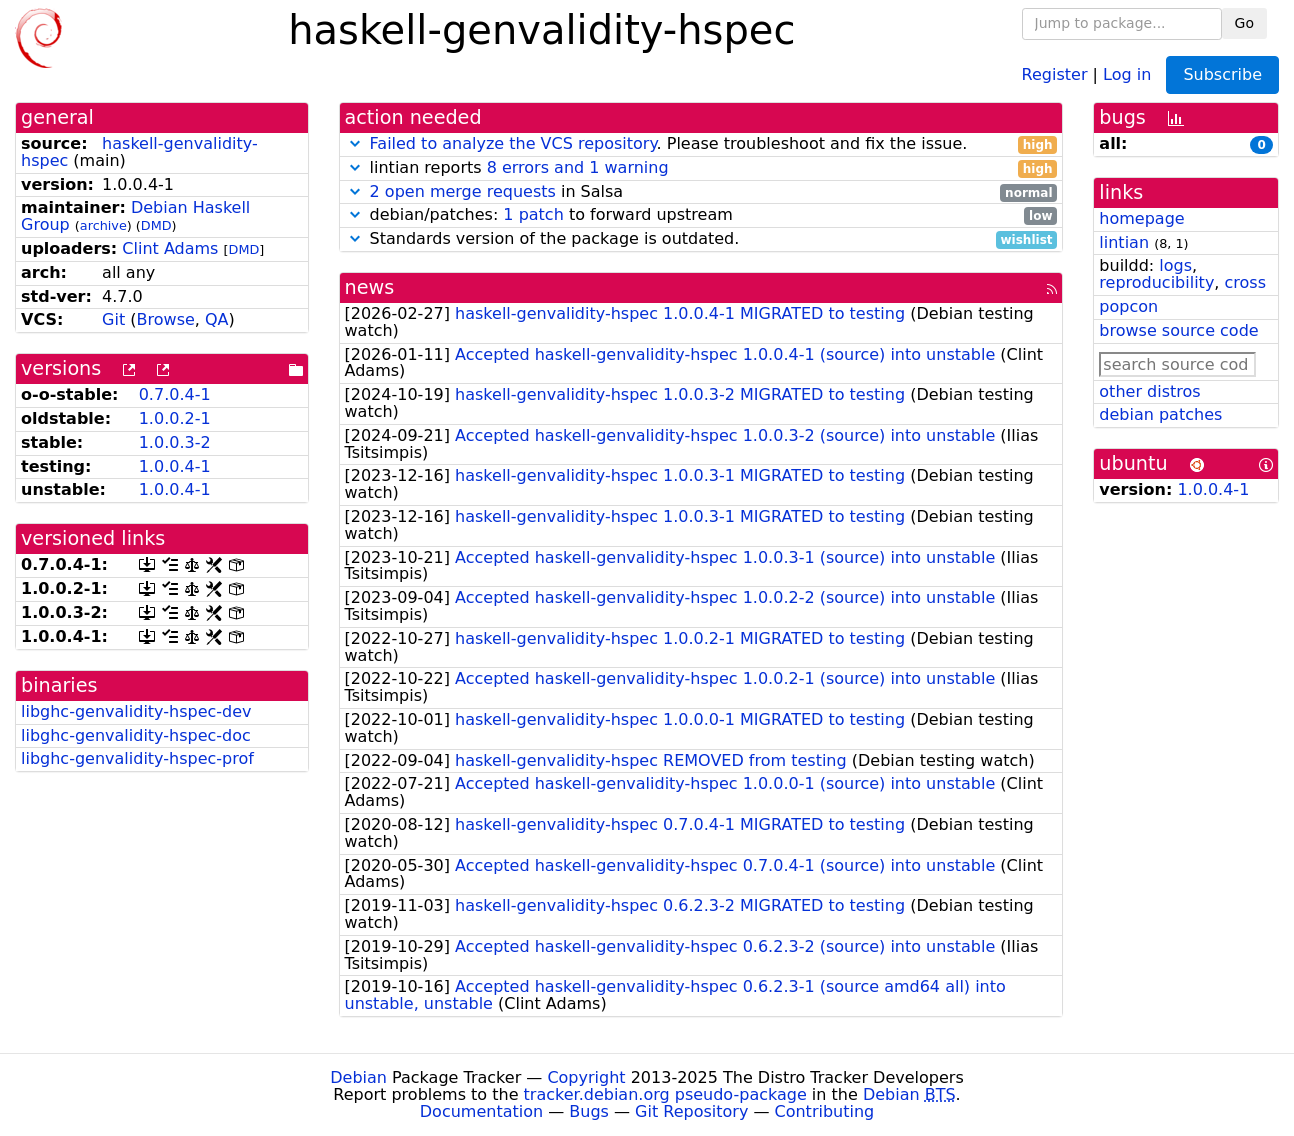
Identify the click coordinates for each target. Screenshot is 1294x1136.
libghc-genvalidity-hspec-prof (137, 758)
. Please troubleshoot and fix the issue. (701, 144)
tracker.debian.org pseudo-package (665, 1094)
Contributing (825, 1111)
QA (217, 319)
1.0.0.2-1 (175, 418)
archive (103, 225)
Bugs (589, 1111)
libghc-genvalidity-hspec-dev (136, 711)
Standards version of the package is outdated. (701, 239)
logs (1175, 265)
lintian (1124, 242)
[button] (355, 143)
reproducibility (1156, 282)
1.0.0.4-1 (175, 466)
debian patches (1160, 414)
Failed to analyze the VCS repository (513, 143)
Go (1244, 23)
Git (113, 319)
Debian (358, 1077)
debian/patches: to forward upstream (701, 215)
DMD (156, 225)
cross (1245, 282)
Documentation (481, 1111)
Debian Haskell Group (135, 216)
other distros (1149, 391)
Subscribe (1222, 74)
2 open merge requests (463, 191)
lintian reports (701, 168)
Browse (166, 319)
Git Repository (691, 1111)
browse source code (1178, 330)
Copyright (586, 1077)
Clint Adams (170, 248)
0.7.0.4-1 (175, 394)
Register (1055, 73)
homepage (1141, 218)
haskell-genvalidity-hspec (139, 152)
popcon (1128, 306)
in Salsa (701, 192)
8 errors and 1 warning (578, 167)
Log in (1127, 73)
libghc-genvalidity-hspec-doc (136, 735)
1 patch (533, 214)
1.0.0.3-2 (175, 442)
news (370, 287)
